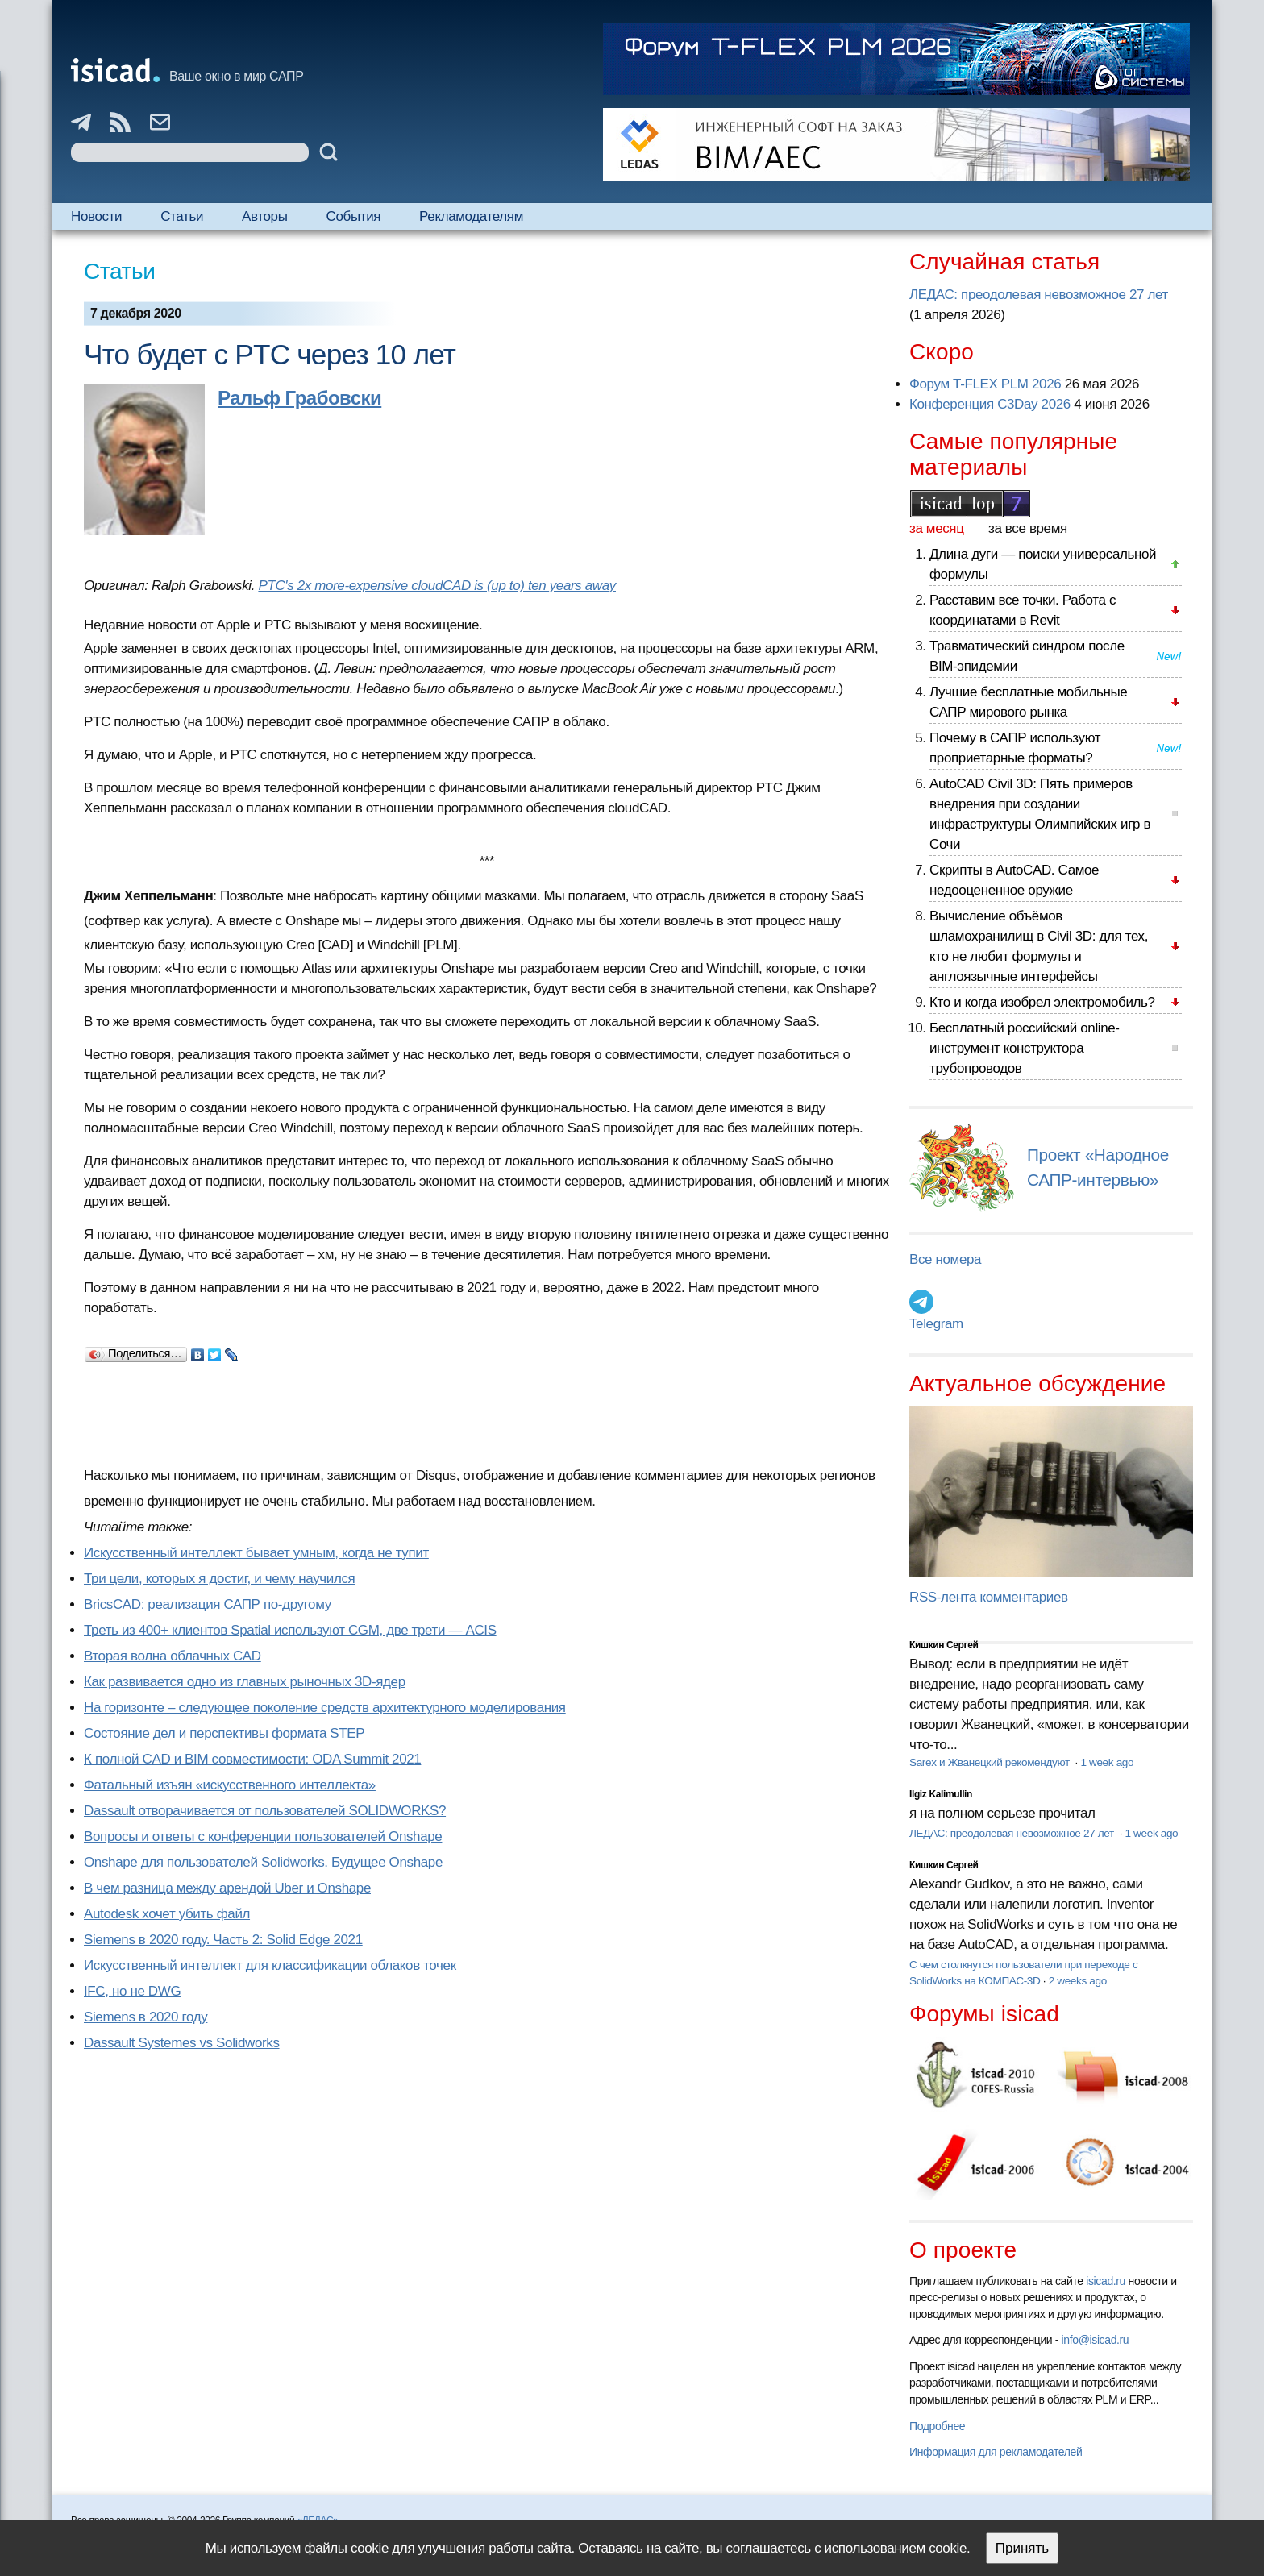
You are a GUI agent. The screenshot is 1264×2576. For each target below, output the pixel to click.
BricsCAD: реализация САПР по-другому (207, 1604)
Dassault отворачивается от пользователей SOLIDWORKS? (265, 1810)
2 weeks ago (1078, 1981)
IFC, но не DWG (132, 1991)
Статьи (181, 216)
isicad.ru (1105, 2281)
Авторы (264, 216)
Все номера (945, 1259)
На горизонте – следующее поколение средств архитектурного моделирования (325, 1707)
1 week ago (1106, 1762)
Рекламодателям (471, 216)
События (353, 216)
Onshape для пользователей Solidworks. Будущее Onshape (263, 1862)
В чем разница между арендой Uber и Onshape (227, 1888)
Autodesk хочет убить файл (167, 1914)
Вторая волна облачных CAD (172, 1656)
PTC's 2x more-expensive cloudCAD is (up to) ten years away (437, 585)
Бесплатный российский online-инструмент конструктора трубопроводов (1024, 1048)
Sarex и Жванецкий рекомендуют (990, 1762)
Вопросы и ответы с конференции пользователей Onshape (263, 1836)
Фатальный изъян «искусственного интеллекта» (230, 1785)
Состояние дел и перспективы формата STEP (224, 1733)
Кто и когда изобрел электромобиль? (1042, 1002)
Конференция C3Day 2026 (990, 404)
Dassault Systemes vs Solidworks (182, 2042)
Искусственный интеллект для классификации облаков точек (270, 1965)
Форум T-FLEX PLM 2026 (985, 384)
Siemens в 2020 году (145, 2017)
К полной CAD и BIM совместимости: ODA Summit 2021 (252, 1759)
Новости (96, 216)
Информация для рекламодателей (995, 2451)
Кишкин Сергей (944, 1645)
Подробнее (937, 2426)
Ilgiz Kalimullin (940, 1794)
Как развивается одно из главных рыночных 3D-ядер (244, 1681)
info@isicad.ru (1095, 2339)
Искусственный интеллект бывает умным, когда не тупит (256, 1552)
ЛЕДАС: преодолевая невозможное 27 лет (1038, 294)
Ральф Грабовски (299, 398)
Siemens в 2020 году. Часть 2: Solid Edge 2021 (223, 1939)
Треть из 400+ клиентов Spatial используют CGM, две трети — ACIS (290, 1630)
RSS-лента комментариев (988, 1597)
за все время (1027, 528)
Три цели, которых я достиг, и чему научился (219, 1578)
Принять (1022, 2548)
